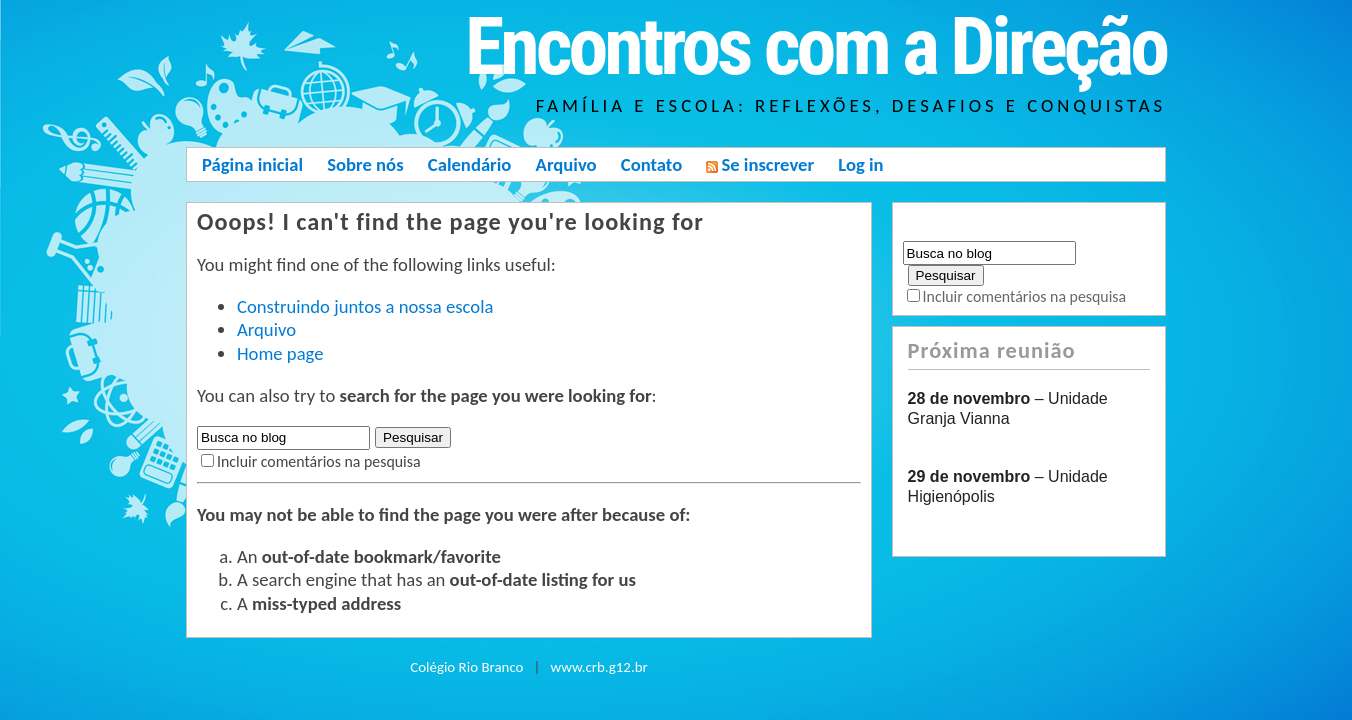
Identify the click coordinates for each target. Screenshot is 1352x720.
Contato (651, 164)
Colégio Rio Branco (466, 667)
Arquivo (566, 164)
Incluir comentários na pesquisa (319, 461)
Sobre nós (365, 164)
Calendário (470, 164)
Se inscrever (760, 164)
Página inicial (252, 164)
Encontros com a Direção (815, 47)
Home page (280, 353)
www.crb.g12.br (599, 667)
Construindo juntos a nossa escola (365, 306)
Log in (860, 164)
